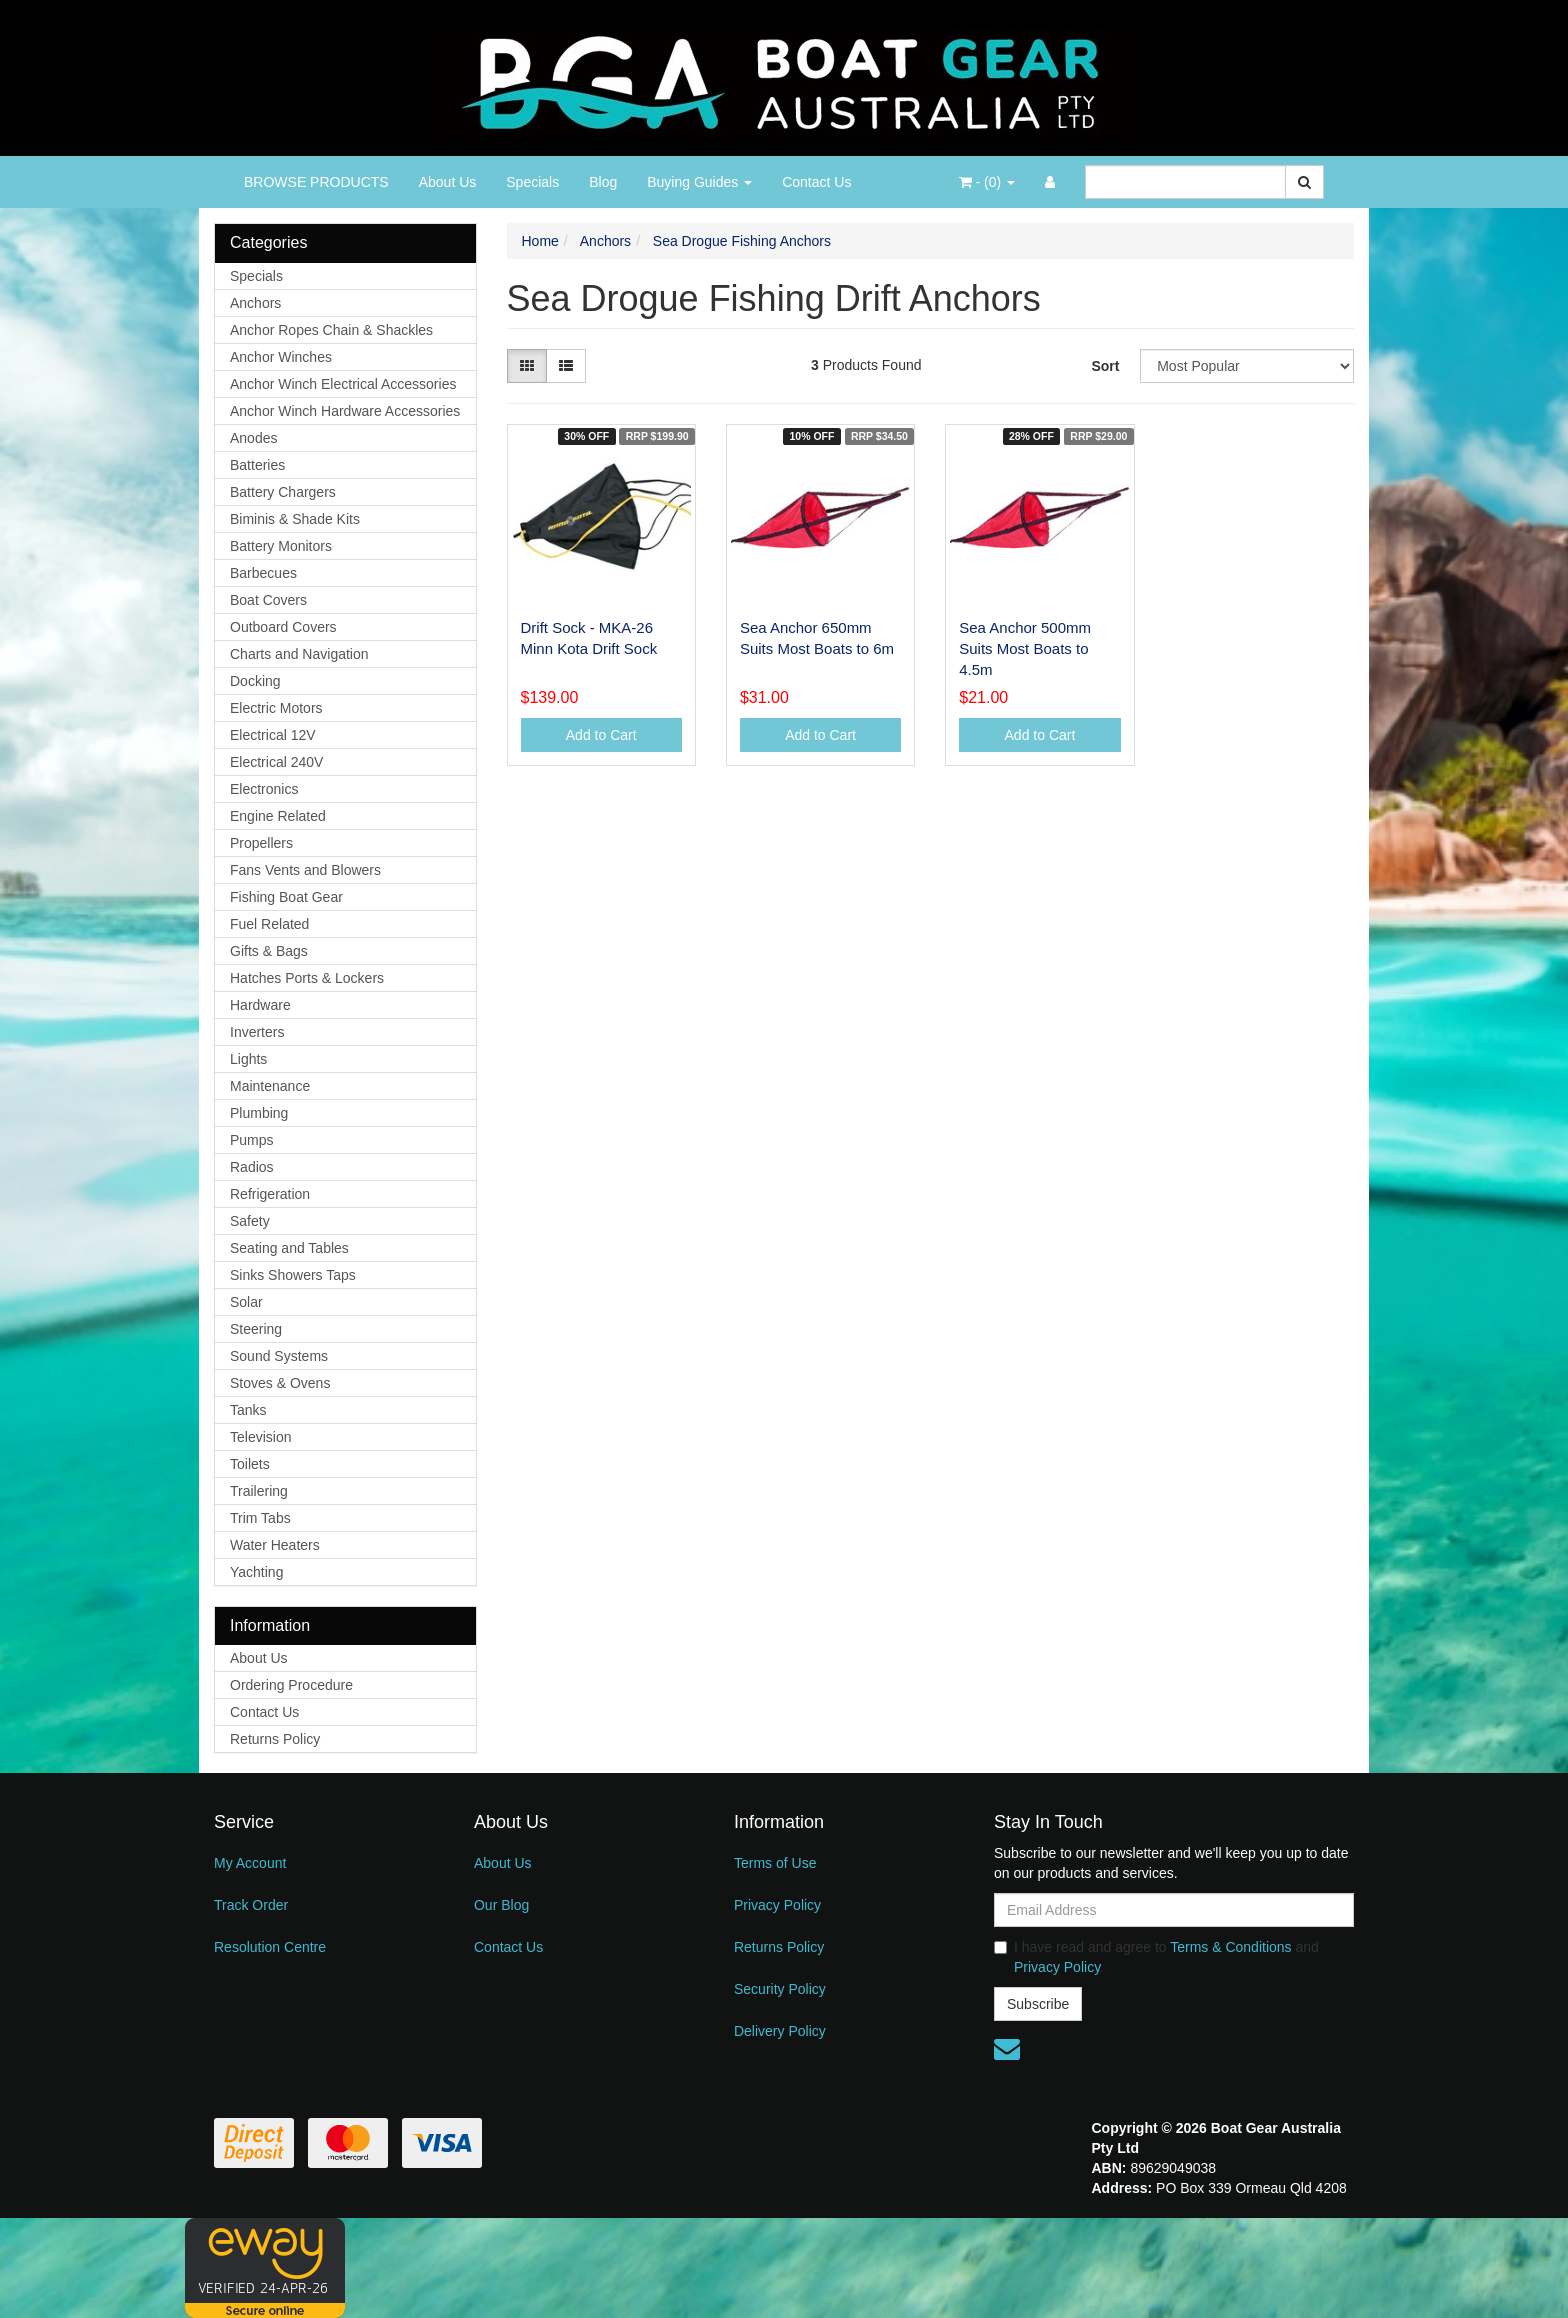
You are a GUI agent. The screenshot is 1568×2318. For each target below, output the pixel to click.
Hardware (260, 1005)
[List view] (566, 366)
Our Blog (501, 1905)
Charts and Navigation (299, 654)
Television (260, 1437)
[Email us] (1007, 2049)
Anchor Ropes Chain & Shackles (331, 330)
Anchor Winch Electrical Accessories (343, 384)
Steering (256, 1329)
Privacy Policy (777, 1905)
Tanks (248, 1410)
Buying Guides (699, 182)
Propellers (261, 843)
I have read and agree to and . (1156, 1957)
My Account (250, 1863)
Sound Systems (279, 1356)
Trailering (259, 1491)
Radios (252, 1167)
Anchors (255, 303)
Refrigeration (270, 1194)
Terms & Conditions (1230, 1947)
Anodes (253, 438)
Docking (255, 681)
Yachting (256, 1572)
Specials (532, 182)
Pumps (252, 1140)
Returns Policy (275, 1739)
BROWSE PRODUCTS (316, 182)
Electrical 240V (276, 762)
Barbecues (263, 573)
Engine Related (278, 816)
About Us (448, 182)
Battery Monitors (281, 546)
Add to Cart (601, 735)
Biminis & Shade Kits (295, 519)
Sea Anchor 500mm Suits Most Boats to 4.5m (1025, 648)
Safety (250, 1221)
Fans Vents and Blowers (305, 870)
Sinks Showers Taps (293, 1275)
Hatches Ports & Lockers (307, 978)
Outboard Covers (283, 627)
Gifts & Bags (269, 951)
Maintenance (270, 1086)
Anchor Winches (281, 357)
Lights (248, 1059)
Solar (246, 1302)
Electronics (264, 789)
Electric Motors (276, 708)
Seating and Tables (289, 1248)
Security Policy (780, 1989)
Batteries (257, 465)
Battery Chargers (283, 492)
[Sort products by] (1247, 366)
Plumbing (259, 1113)
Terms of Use (775, 1863)
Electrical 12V (273, 735)
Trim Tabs (260, 1518)
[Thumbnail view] (527, 366)
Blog (603, 182)
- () (987, 182)
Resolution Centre (270, 1947)
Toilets (250, 1464)
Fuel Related (269, 924)
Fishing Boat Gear (286, 897)
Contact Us (816, 182)
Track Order (251, 1905)
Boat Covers (268, 600)
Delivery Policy (780, 2031)
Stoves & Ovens (280, 1383)
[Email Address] (1174, 1910)
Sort (1105, 366)
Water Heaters (275, 1545)
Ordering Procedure (291, 1685)
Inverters (257, 1032)
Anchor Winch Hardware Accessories (345, 411)
